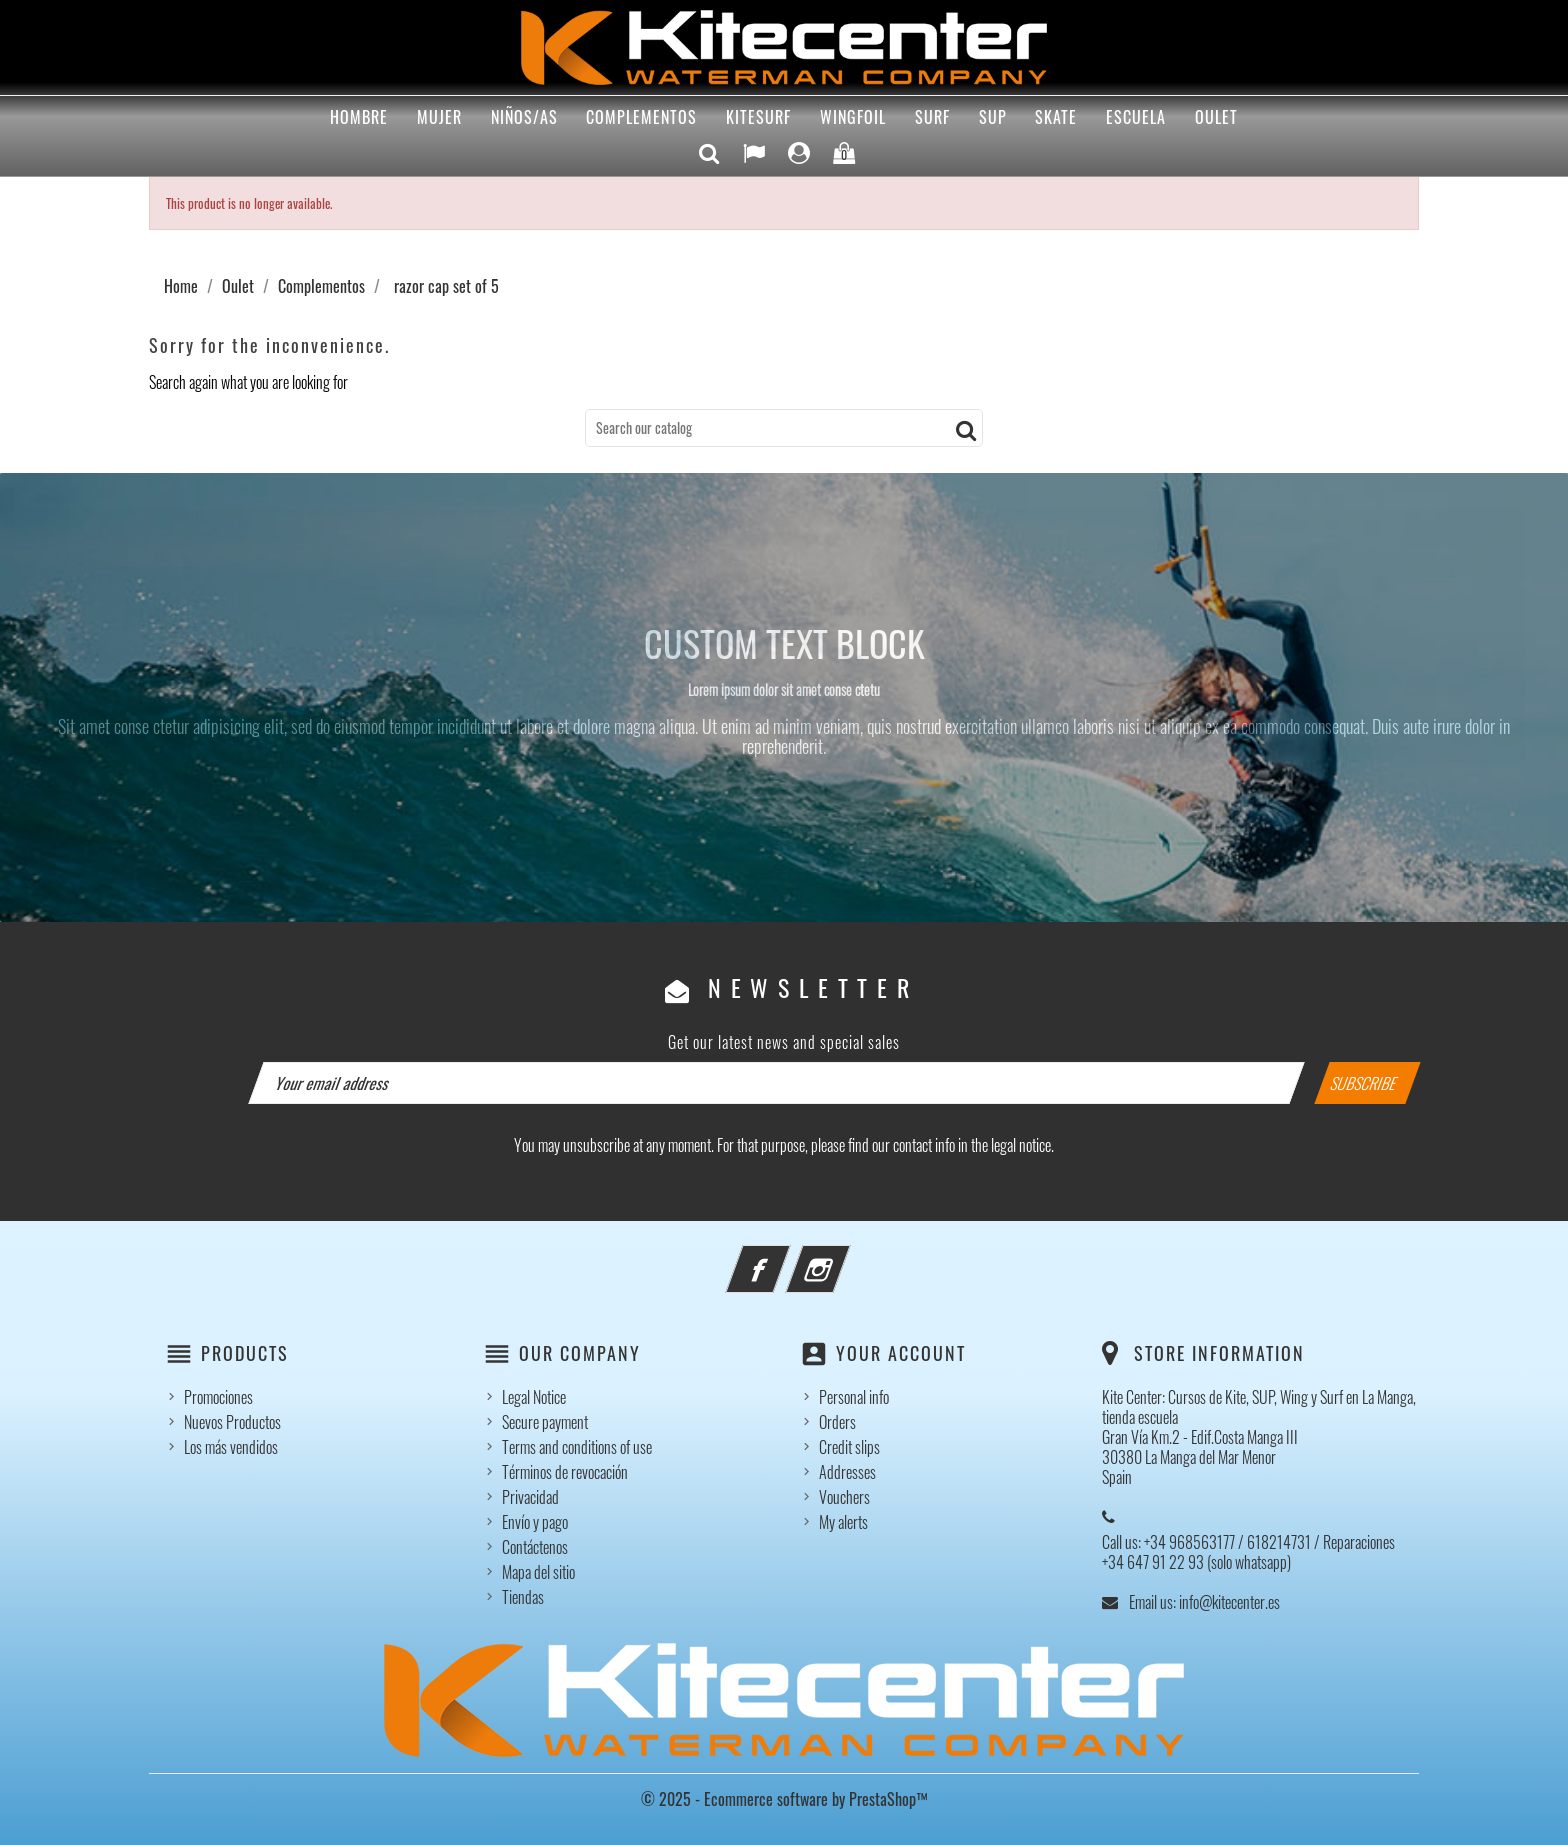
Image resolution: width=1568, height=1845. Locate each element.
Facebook (785, 1257)
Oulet (1216, 117)
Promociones (218, 1397)
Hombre (359, 117)
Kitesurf (758, 117)
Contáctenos (535, 1547)
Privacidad (530, 1497)
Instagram (845, 1257)
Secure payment (545, 1422)
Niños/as (524, 117)
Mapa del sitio (538, 1572)
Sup (993, 117)
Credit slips (849, 1447)
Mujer (439, 117)
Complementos (641, 117)
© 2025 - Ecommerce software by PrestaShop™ (784, 1799)
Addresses (847, 1472)
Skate (1056, 117)
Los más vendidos (231, 1447)
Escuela (1136, 117)
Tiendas (523, 1597)
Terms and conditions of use (577, 1447)
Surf (932, 117)
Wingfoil (853, 117)
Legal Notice (534, 1397)
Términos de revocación (565, 1472)
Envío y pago (535, 1522)
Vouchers (844, 1497)
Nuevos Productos (232, 1422)
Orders (837, 1422)
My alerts (843, 1522)
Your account (901, 1353)
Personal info (854, 1397)
